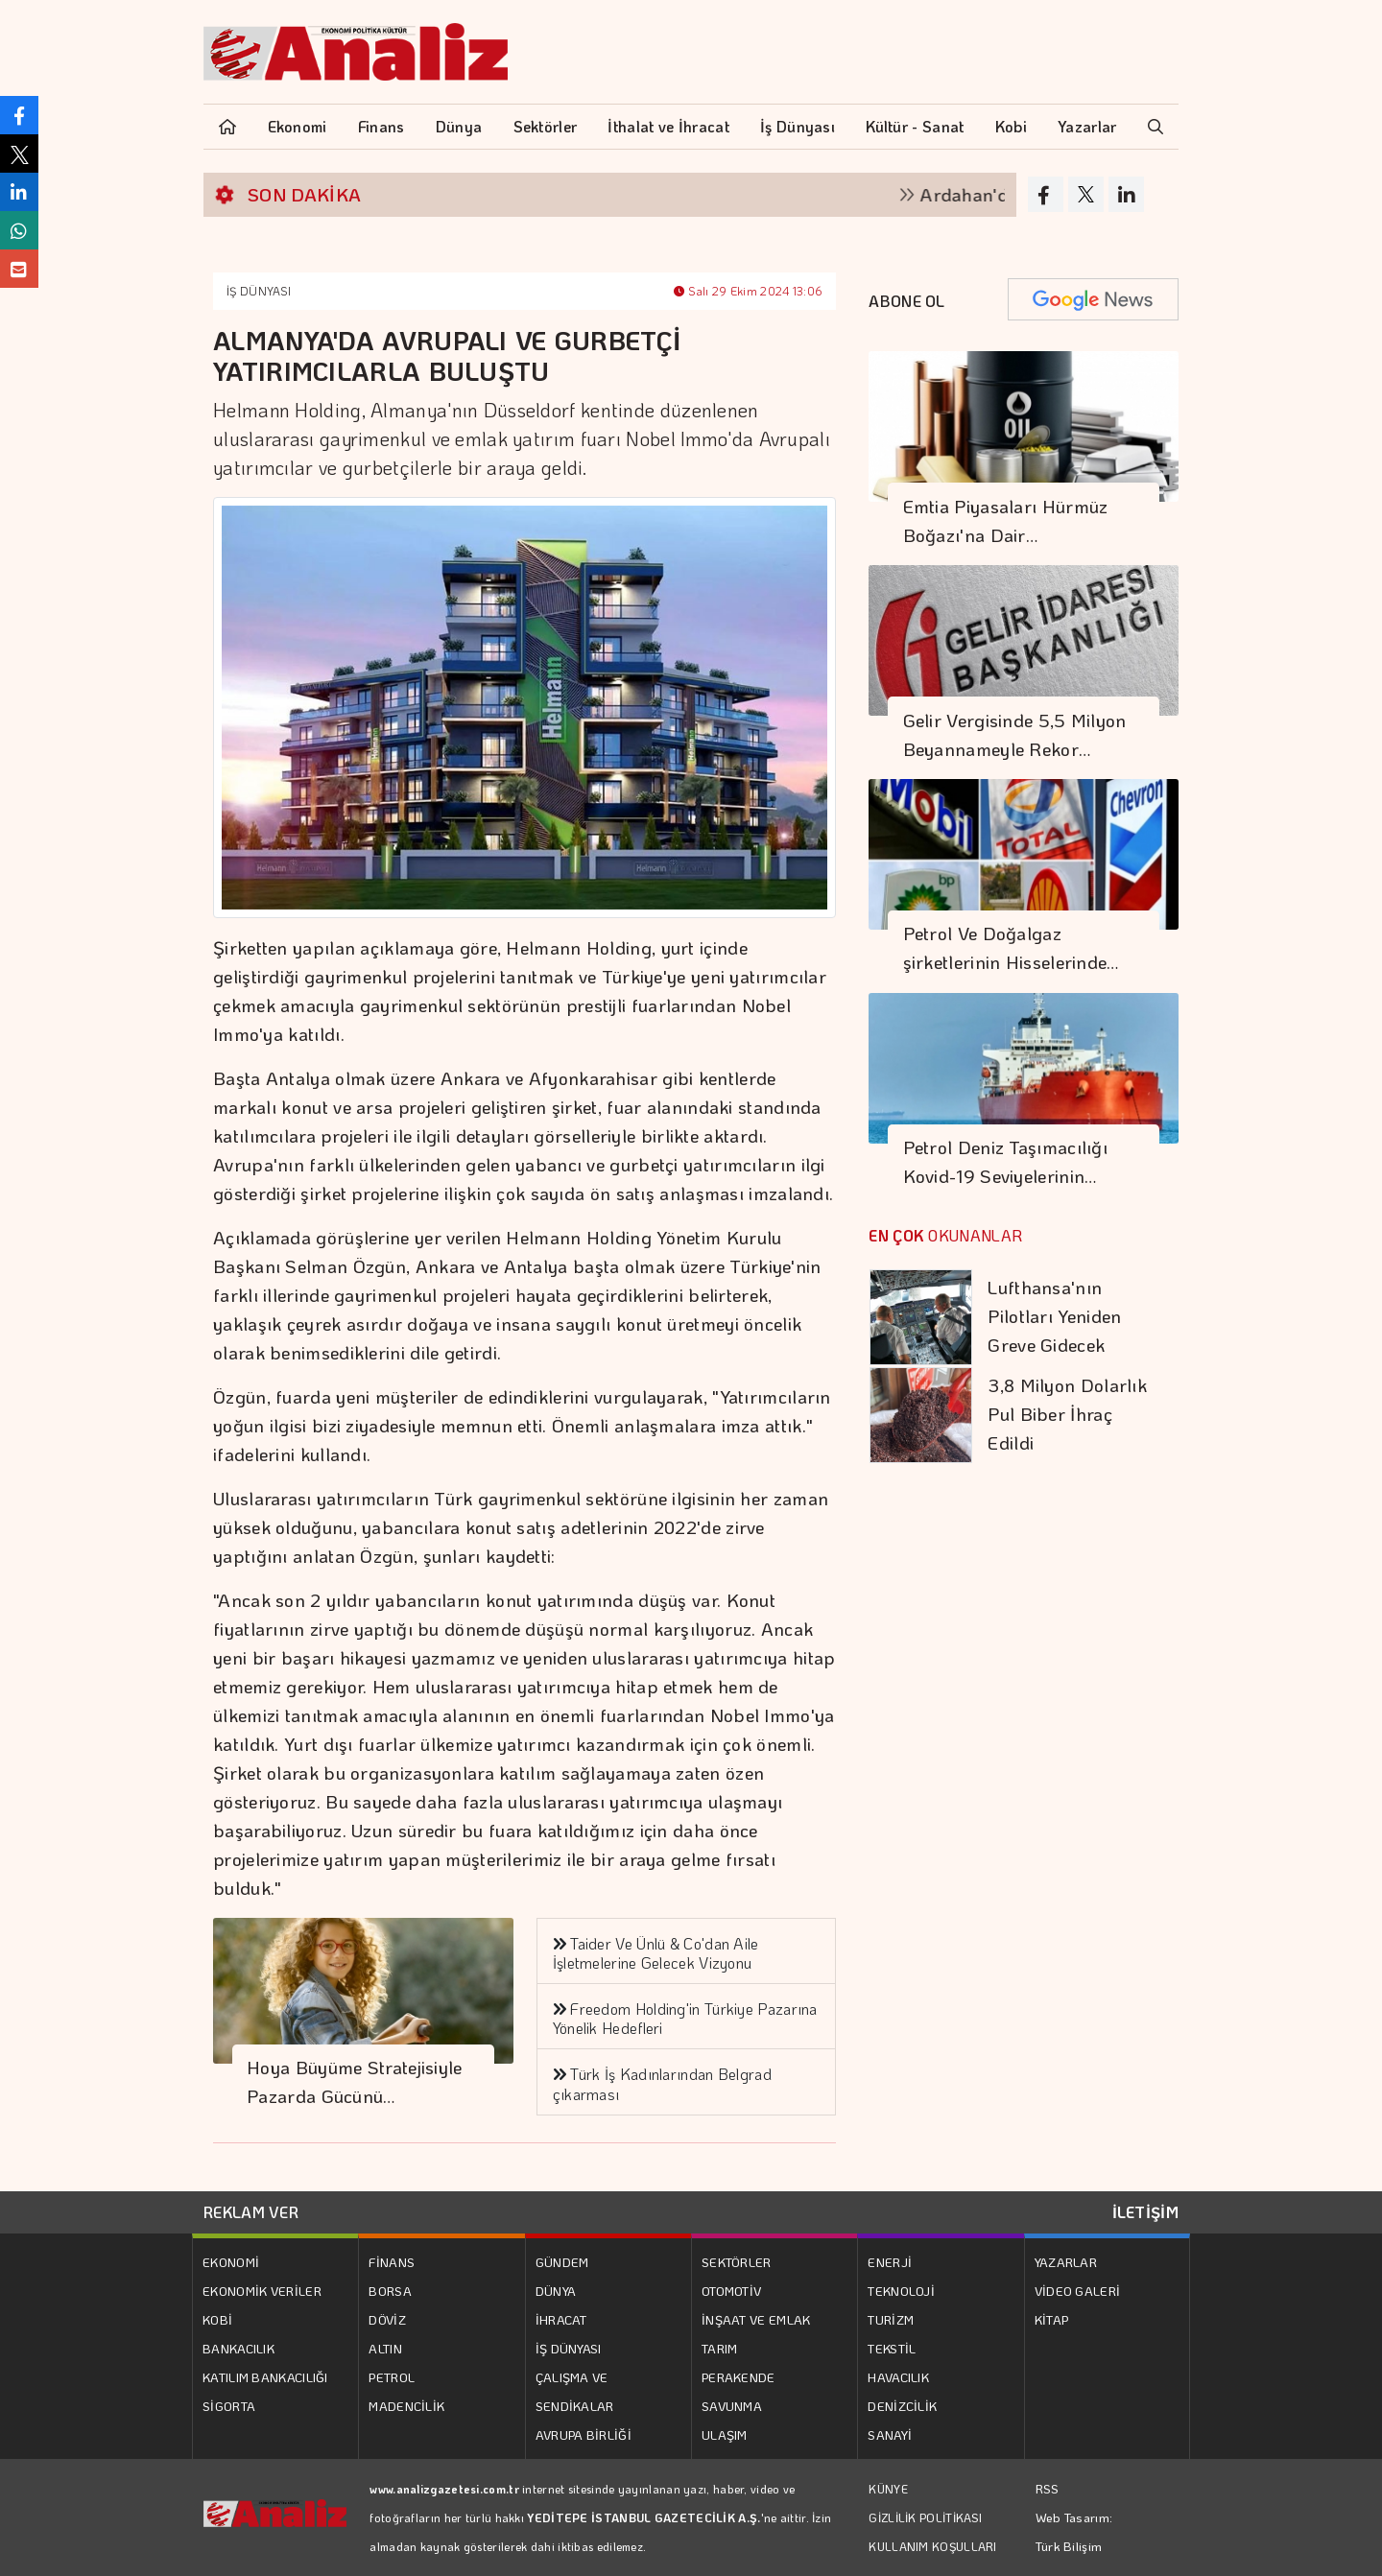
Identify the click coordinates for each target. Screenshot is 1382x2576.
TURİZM (891, 2319)
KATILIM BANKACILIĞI (265, 2377)
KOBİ (217, 2319)
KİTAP (1052, 2319)
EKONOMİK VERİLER (262, 2290)
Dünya (459, 126)
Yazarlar (1087, 126)
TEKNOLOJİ (901, 2290)
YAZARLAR (1066, 2262)
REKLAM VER (250, 2212)
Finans (381, 126)
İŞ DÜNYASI (258, 290)
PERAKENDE (738, 2377)
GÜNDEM (562, 2262)
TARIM (720, 2348)
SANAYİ (890, 2434)
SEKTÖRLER (737, 2262)
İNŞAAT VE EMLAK (756, 2319)
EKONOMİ (231, 2262)
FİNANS (392, 2262)
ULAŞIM (725, 2434)
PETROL (392, 2377)
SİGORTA (229, 2406)
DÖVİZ (387, 2319)
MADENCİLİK (406, 2406)
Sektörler (545, 126)
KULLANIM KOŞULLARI (932, 2546)
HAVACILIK (898, 2377)
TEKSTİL (892, 2348)
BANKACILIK (238, 2348)
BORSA (390, 2290)
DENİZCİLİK (902, 2406)
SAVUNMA (732, 2406)
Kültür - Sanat (915, 126)
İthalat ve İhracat (668, 126)
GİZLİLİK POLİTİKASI (925, 2517)
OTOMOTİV (731, 2290)
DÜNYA (556, 2290)
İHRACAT (561, 2319)
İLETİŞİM (1145, 2212)
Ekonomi (297, 126)
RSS (1048, 2488)
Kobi (1011, 126)
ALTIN (385, 2348)
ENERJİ (890, 2262)
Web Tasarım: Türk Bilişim (1074, 2531)
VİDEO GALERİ (1078, 2290)
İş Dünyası (797, 126)
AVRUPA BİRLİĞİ (583, 2434)
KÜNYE (888, 2488)
